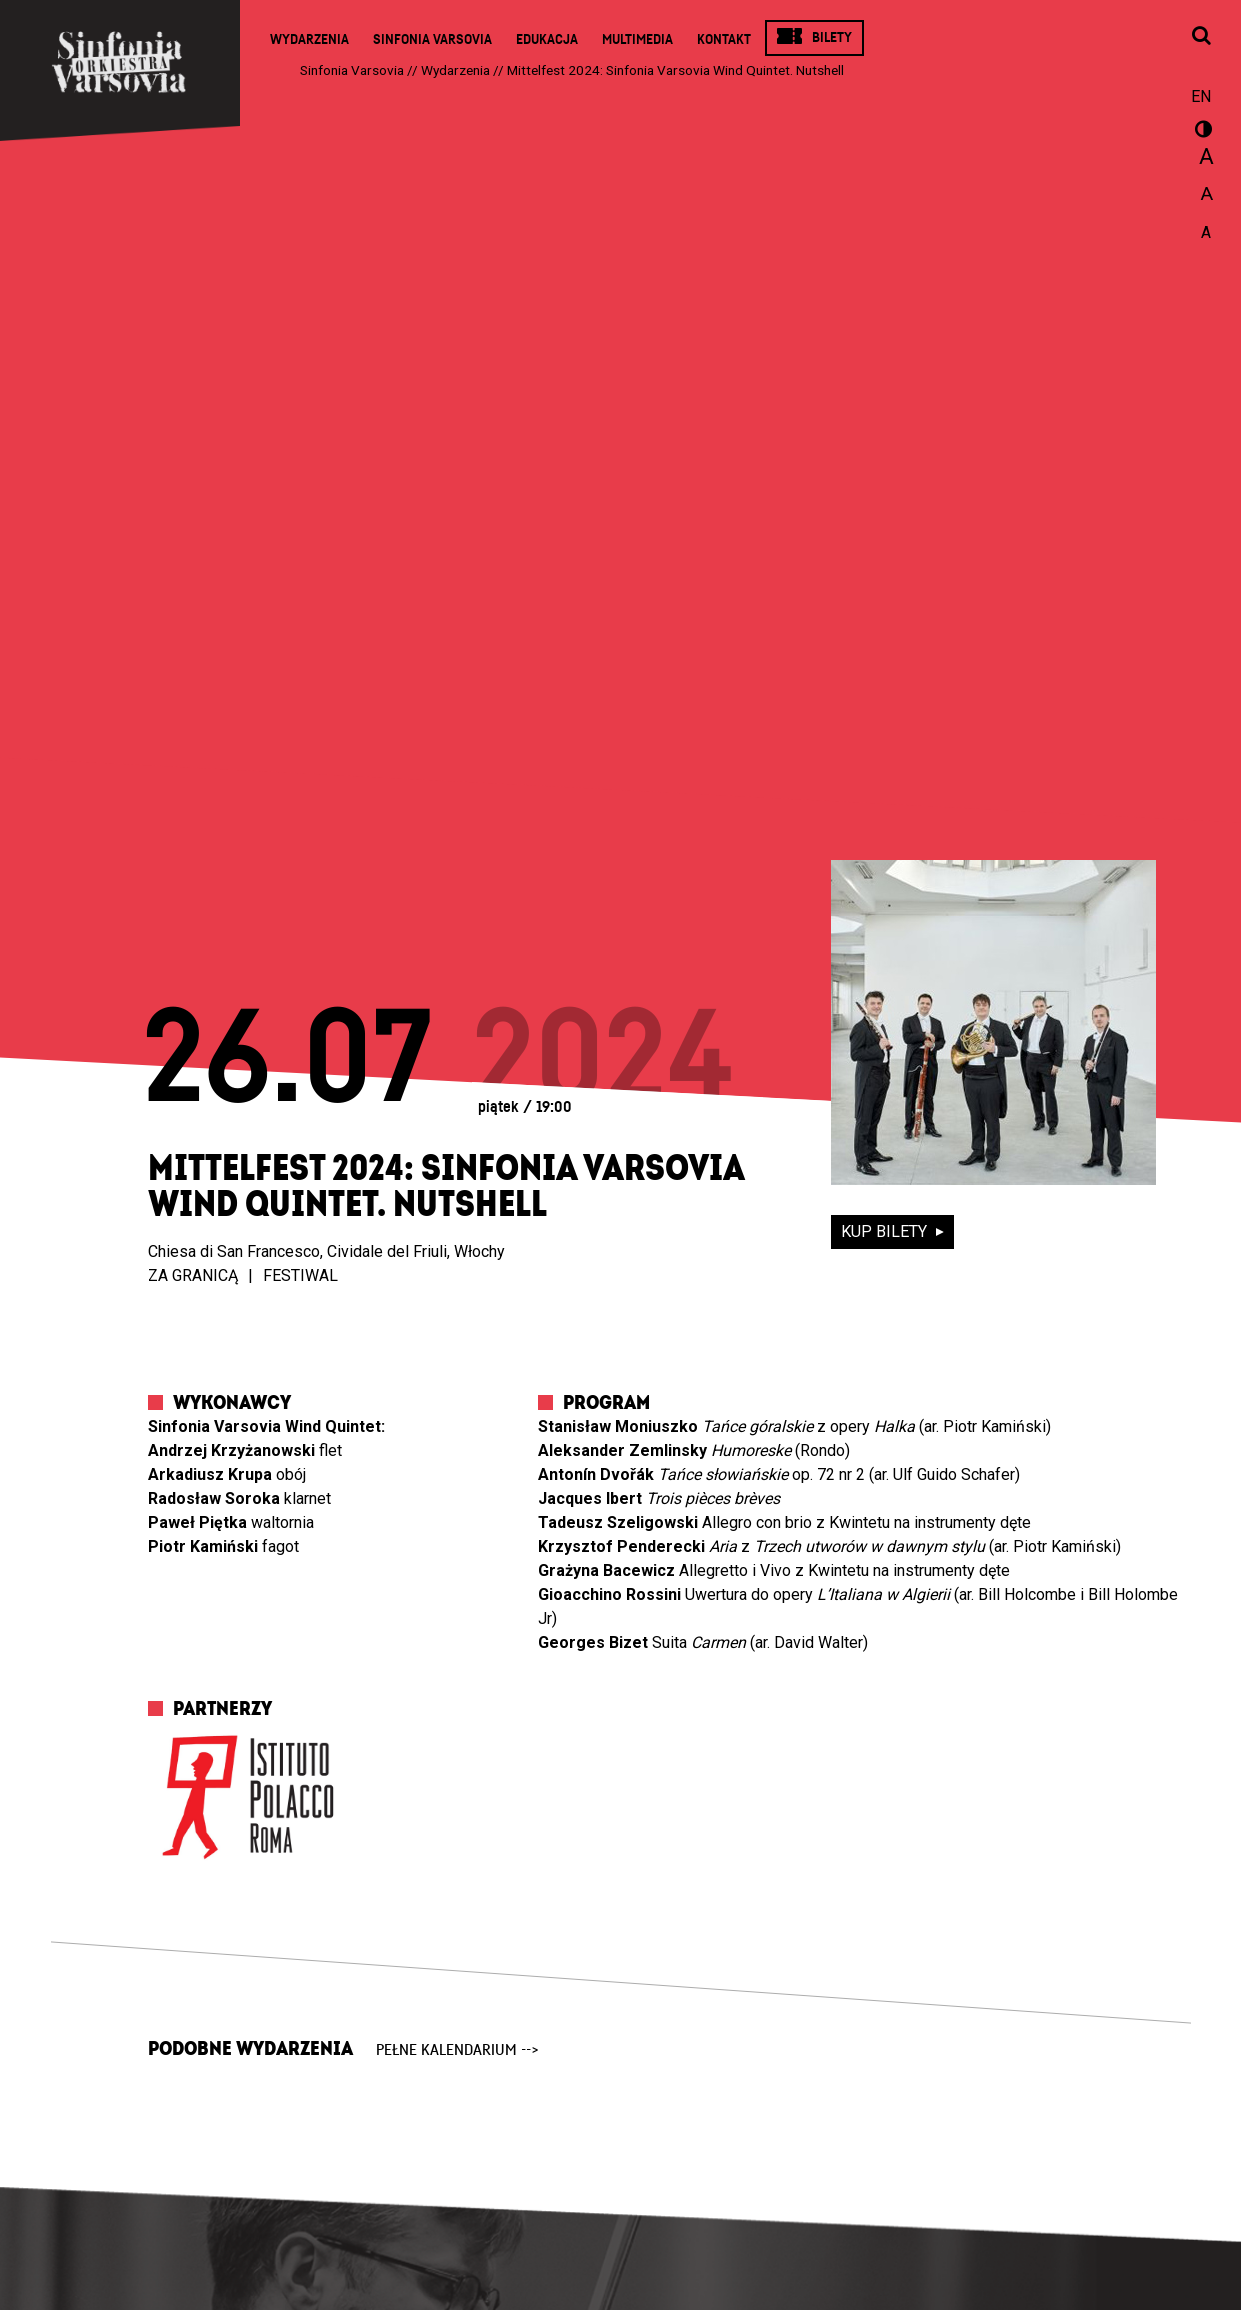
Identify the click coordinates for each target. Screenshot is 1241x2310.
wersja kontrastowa (1201, 132)
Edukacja (547, 39)
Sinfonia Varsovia (432, 39)
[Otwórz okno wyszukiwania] (1201, 37)
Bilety (832, 37)
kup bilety (886, 1231)
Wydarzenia (309, 39)
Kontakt (724, 39)
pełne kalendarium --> (457, 2050)
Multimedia (637, 39)
